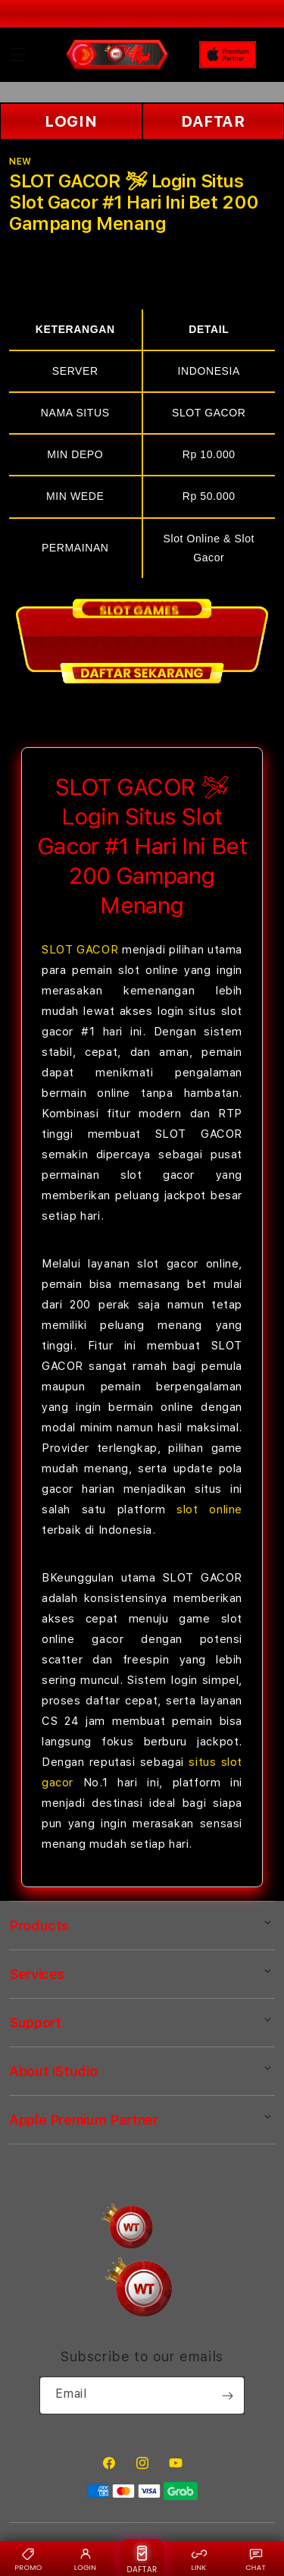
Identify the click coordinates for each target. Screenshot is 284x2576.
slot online (209, 1509)
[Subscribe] (227, 2395)
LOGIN (71, 121)
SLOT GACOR (80, 950)
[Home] (117, 54)
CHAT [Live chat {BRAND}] (255, 2558)
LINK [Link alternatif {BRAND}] (198, 2558)
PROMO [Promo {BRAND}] (28, 2558)
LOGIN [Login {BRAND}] (85, 2558)
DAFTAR (213, 121)
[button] (18, 54)
